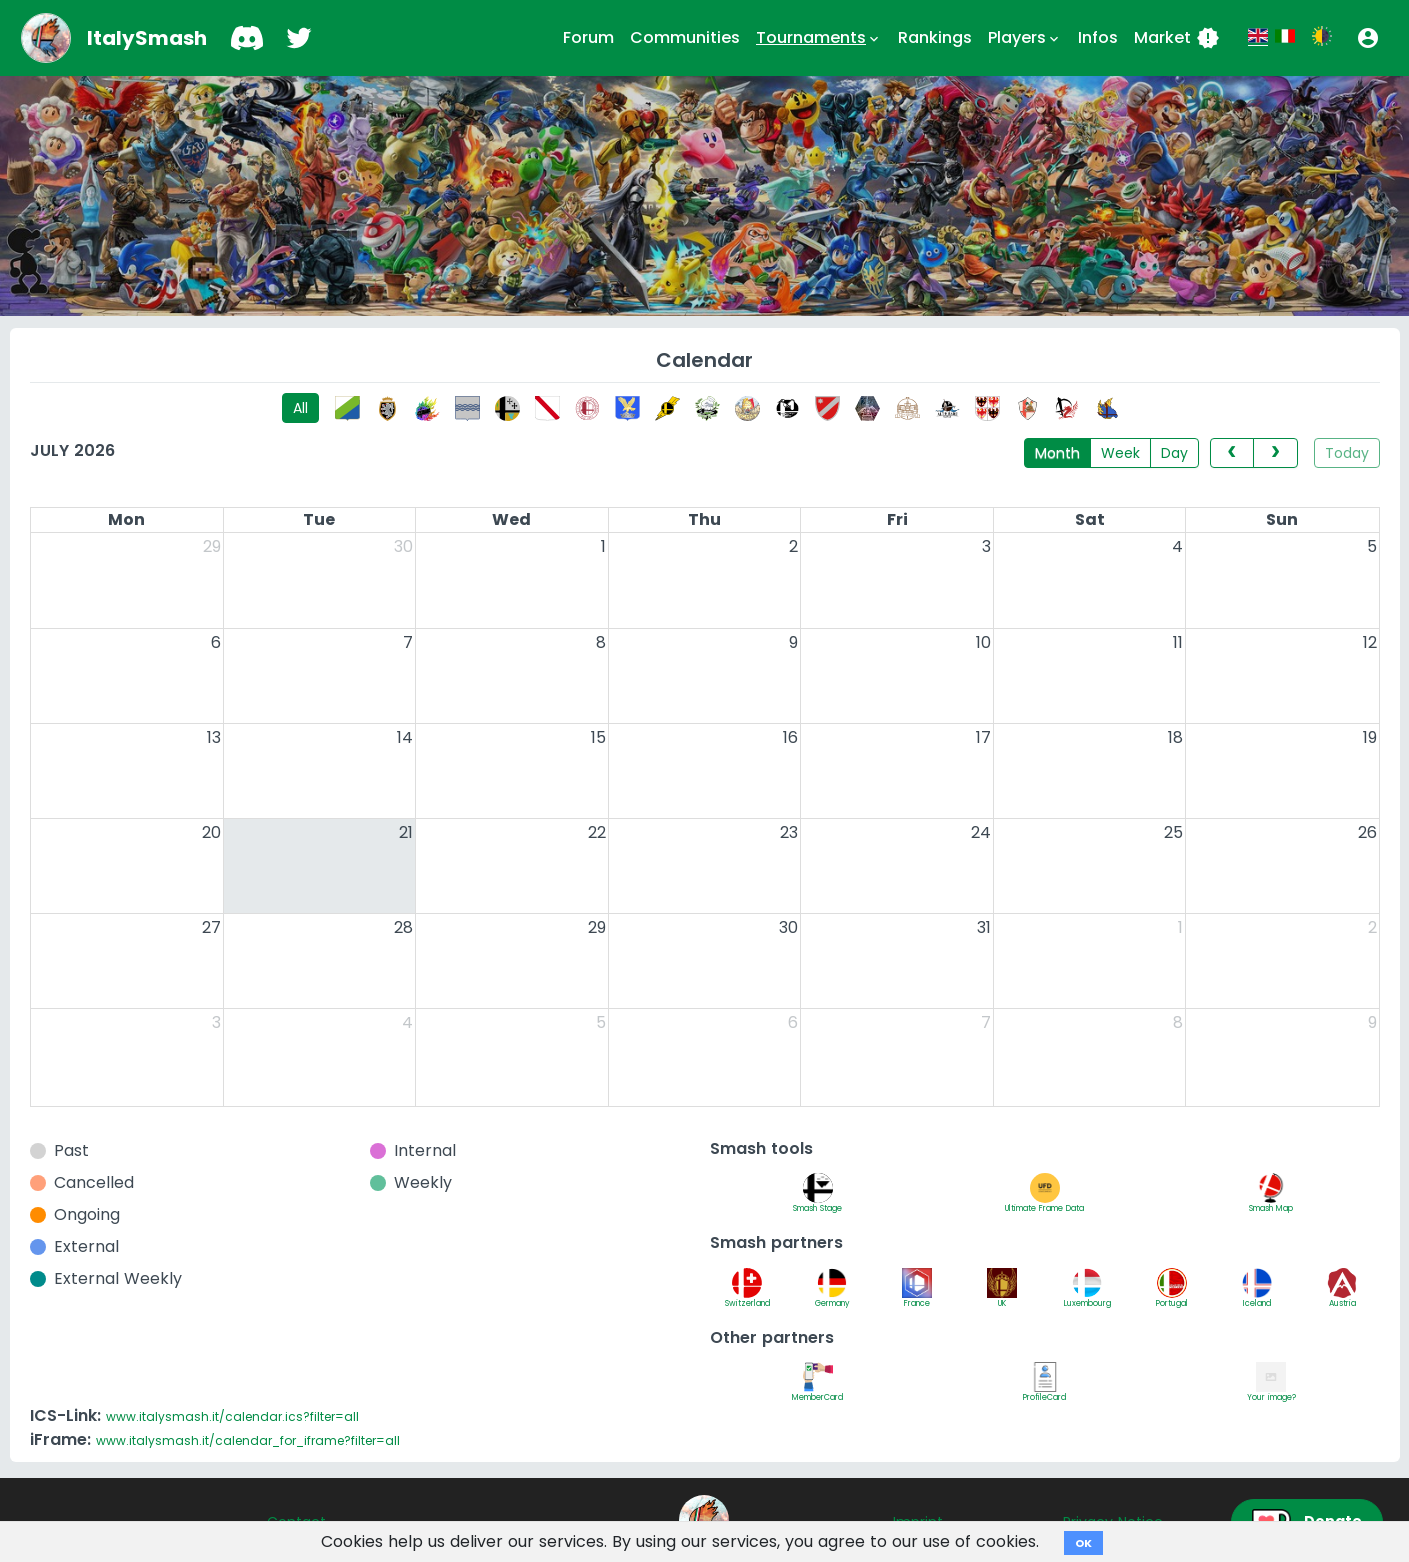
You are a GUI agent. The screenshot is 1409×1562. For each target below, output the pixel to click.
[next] (1275, 453)
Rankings (935, 37)
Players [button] (1025, 38)
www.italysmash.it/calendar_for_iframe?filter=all (248, 1440)
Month (1057, 453)
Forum (588, 37)
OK (1083, 1543)
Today (1347, 453)
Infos (1098, 37)
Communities (685, 37)
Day (1174, 453)
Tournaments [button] (819, 38)
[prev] (1232, 453)
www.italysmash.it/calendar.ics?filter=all (232, 1416)
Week (1120, 453)
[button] (1368, 38)
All (300, 408)
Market (1177, 38)
